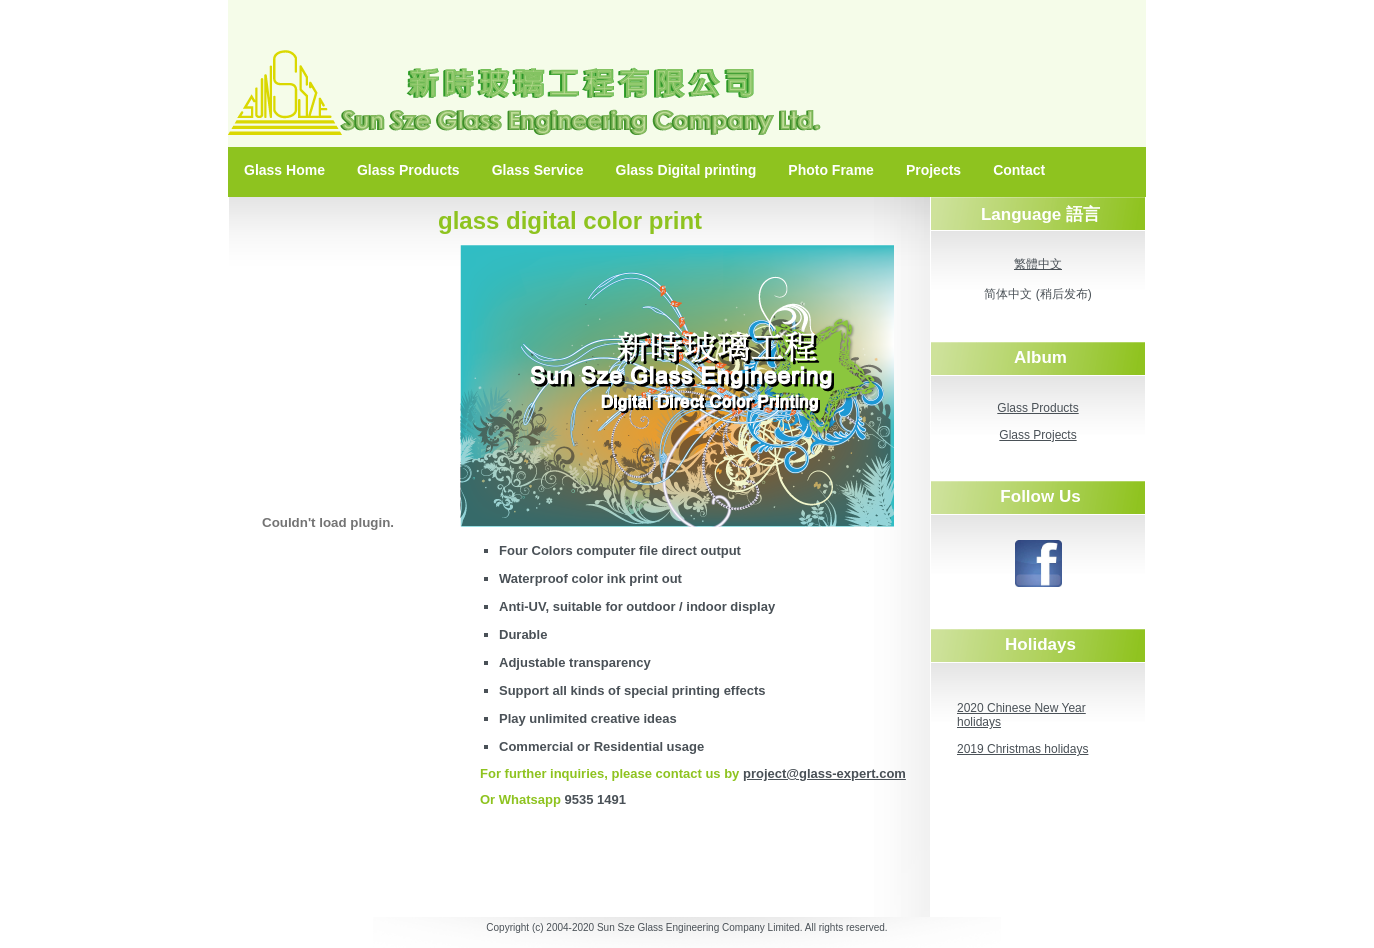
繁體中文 (1038, 264)
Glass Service (538, 170)
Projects (933, 170)
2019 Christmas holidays (1022, 749)
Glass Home (284, 170)
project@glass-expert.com (824, 773)
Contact (1019, 170)
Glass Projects (1037, 435)
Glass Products (408, 170)
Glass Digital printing (686, 170)
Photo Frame (831, 170)
